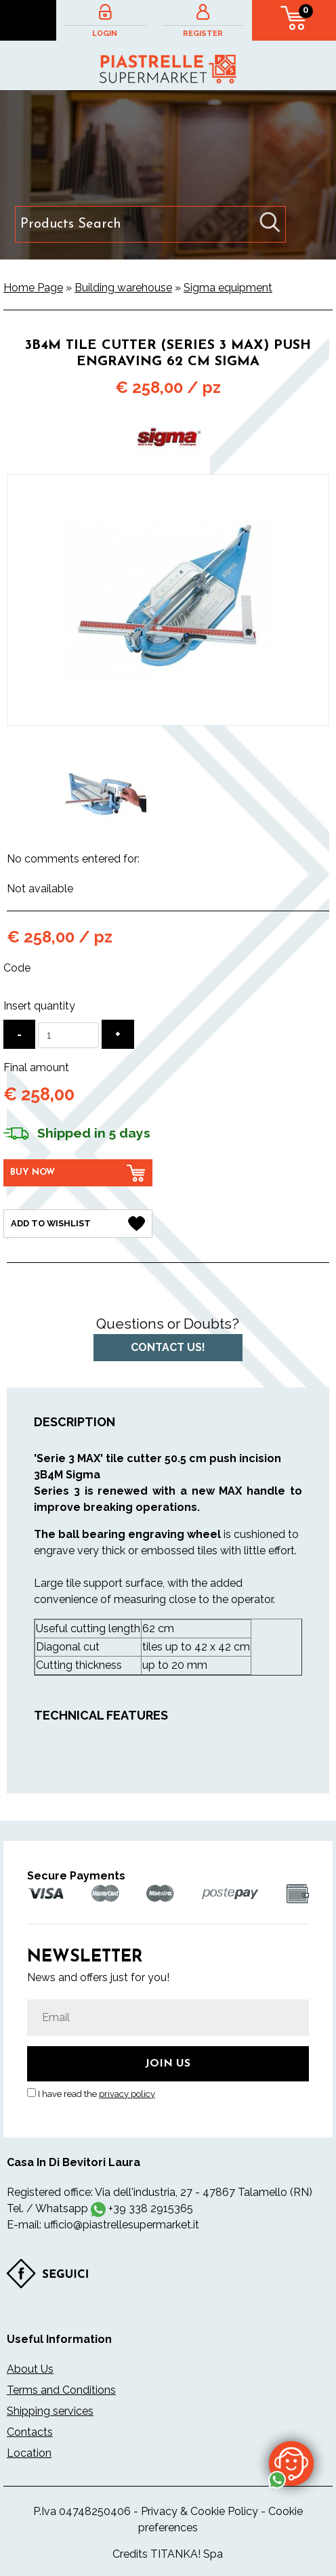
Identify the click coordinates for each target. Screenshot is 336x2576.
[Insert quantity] (68, 1035)
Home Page (33, 287)
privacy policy (127, 2094)
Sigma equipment (228, 287)
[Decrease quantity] (19, 1034)
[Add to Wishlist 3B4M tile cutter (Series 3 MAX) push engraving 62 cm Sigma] (77, 1223)
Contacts (30, 2432)
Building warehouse (123, 287)
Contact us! (168, 1347)
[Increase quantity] (118, 1034)
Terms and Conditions (61, 2390)
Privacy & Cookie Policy (199, 2511)
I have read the (96, 2094)
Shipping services (50, 2411)
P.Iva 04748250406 (82, 2511)
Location (29, 2453)
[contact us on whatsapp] (291, 2462)
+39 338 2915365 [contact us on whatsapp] (150, 2208)
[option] (104, 793)
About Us (30, 2369)
